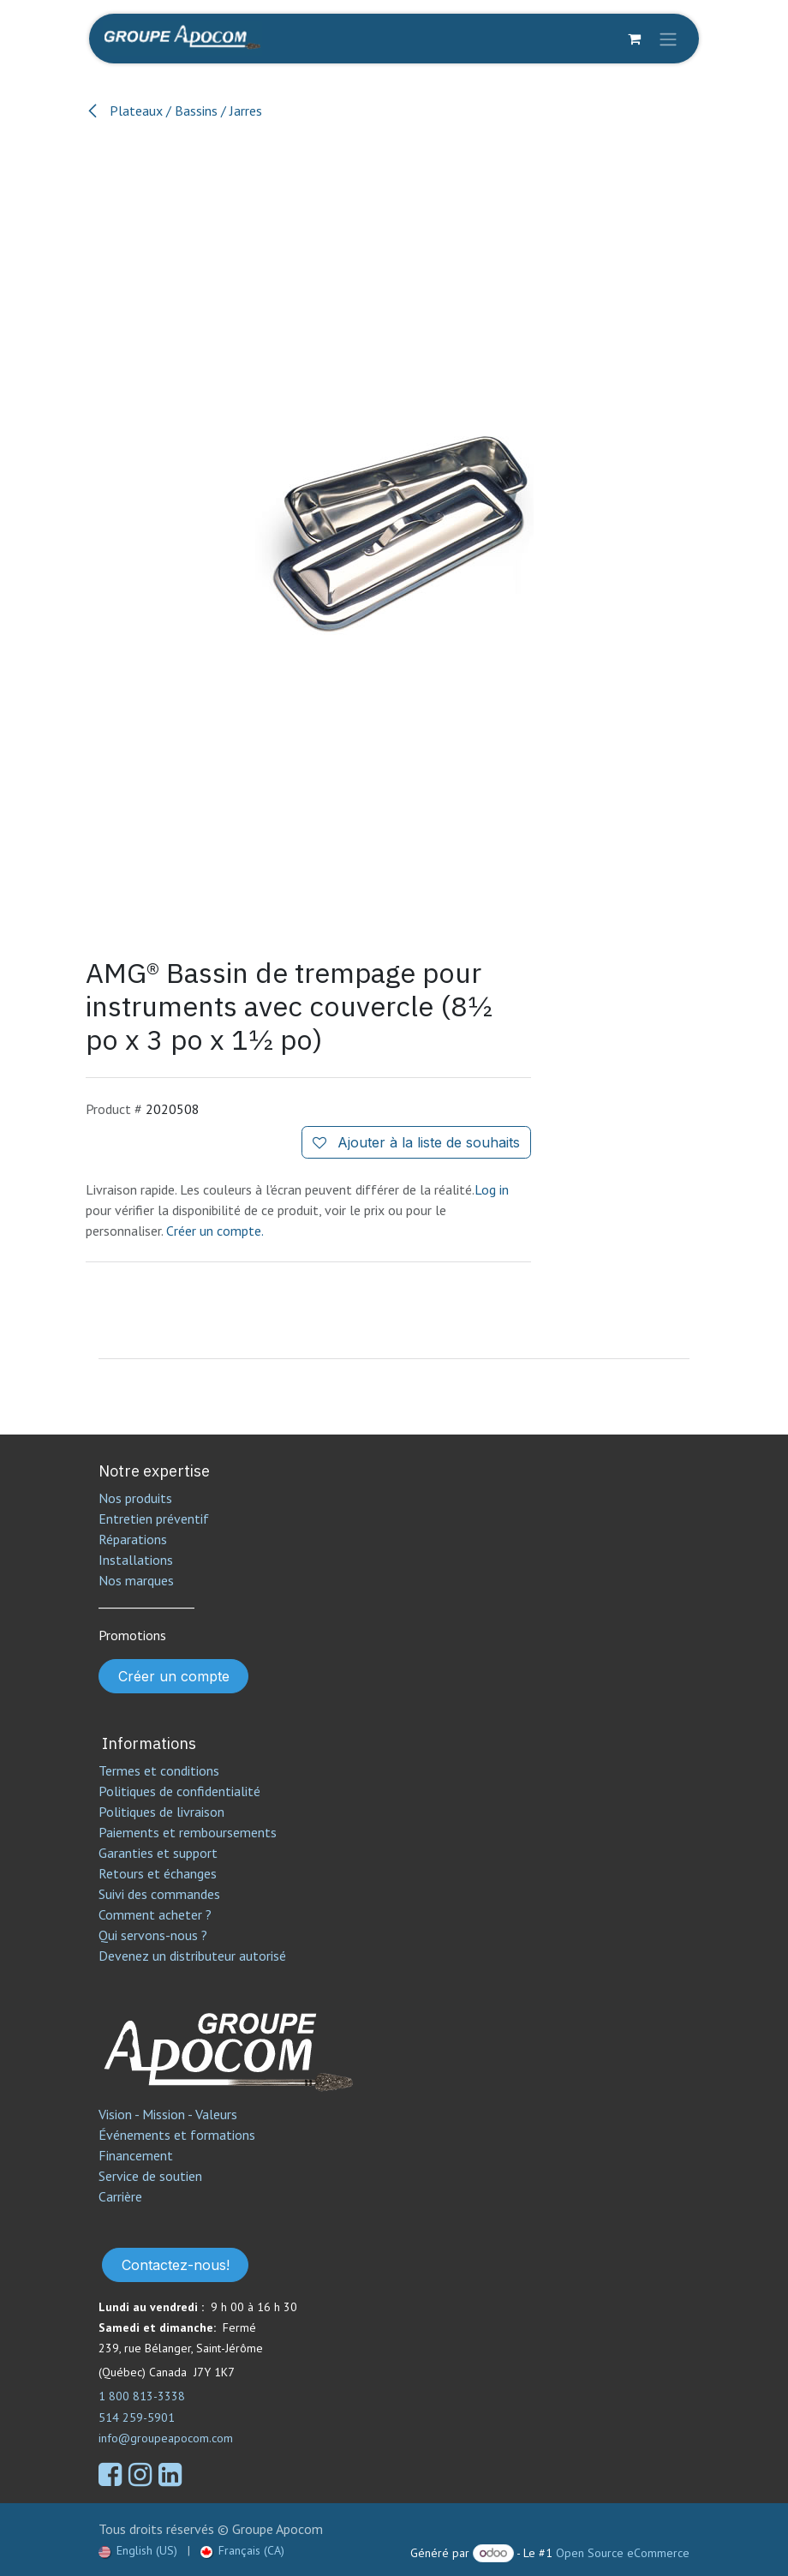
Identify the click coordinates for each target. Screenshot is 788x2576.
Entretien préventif (153, 1518)
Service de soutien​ (150, 2175)
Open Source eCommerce (623, 2553)
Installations (135, 1559)
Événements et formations (176, 2134)
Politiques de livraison (161, 1811)
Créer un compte (174, 1676)
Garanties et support (158, 1852)
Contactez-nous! (176, 2264)
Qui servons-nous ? (152, 1935)
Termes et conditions (158, 1770)
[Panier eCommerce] (634, 38)
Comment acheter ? (155, 1914)
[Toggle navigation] (668, 39)
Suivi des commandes (159, 1893)
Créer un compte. (215, 1230)
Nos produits (135, 1498)
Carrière (120, 2196)
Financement (135, 2155)
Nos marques (136, 1580)
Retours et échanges (157, 1873)
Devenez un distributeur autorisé (194, 1955)
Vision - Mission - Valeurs (167, 2114)
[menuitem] (137, 2550)
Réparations (132, 1539)
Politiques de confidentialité (179, 1791)
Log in (492, 1189)
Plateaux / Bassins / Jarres (174, 110)
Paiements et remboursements (187, 1832)
